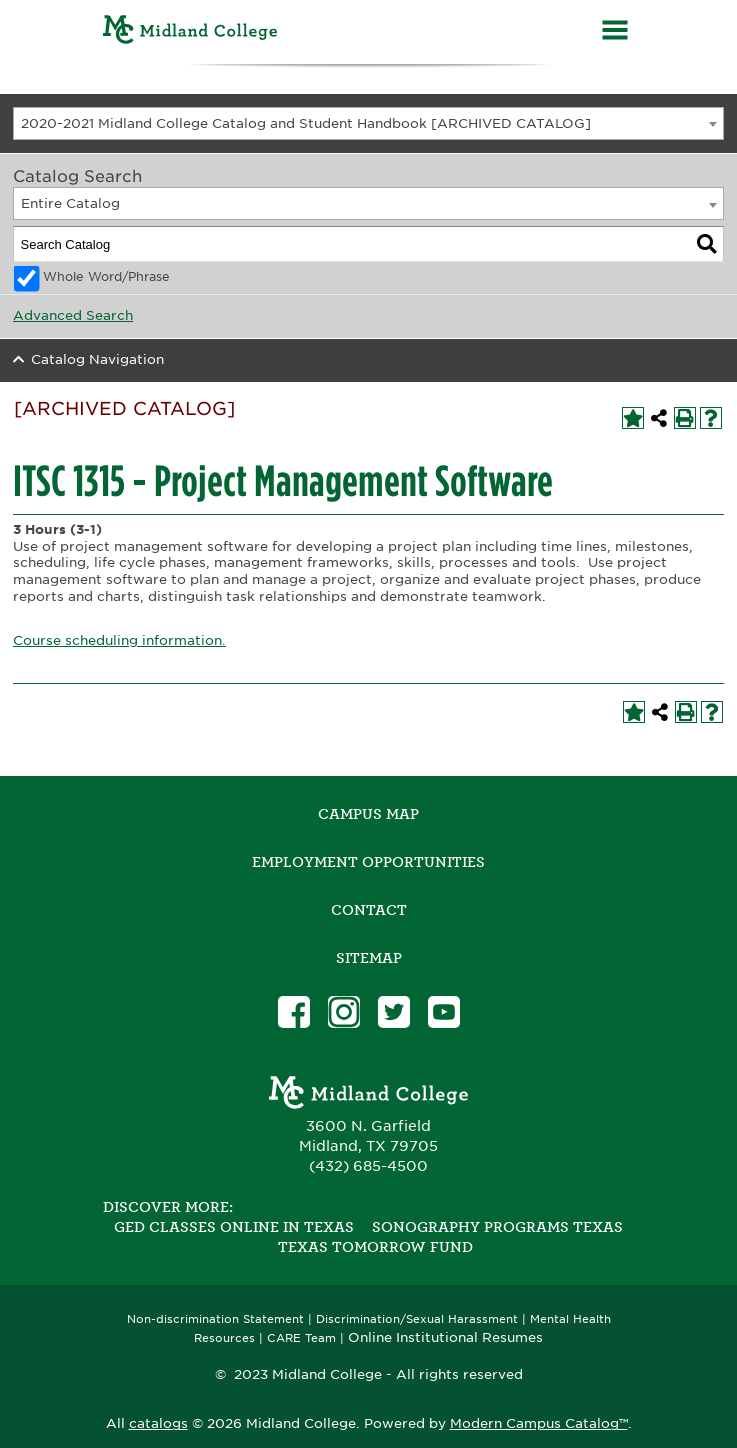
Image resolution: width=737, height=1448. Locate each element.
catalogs (158, 1423)
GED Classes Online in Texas (234, 1227)
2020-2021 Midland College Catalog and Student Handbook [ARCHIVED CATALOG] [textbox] (306, 123)
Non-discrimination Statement (215, 1319)
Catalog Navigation (97, 359)
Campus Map (368, 814)
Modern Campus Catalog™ (539, 1423)
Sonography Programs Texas (497, 1227)
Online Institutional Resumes (445, 1337)
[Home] (190, 32)
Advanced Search (73, 315)
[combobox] (368, 123)
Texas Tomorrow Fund (375, 1247)
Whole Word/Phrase (106, 277)
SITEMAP (369, 958)
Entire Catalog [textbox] (70, 203)
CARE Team (301, 1338)
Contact (369, 910)
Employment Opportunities (368, 862)
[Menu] (615, 32)
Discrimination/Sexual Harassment (417, 1319)
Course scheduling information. (119, 640)
